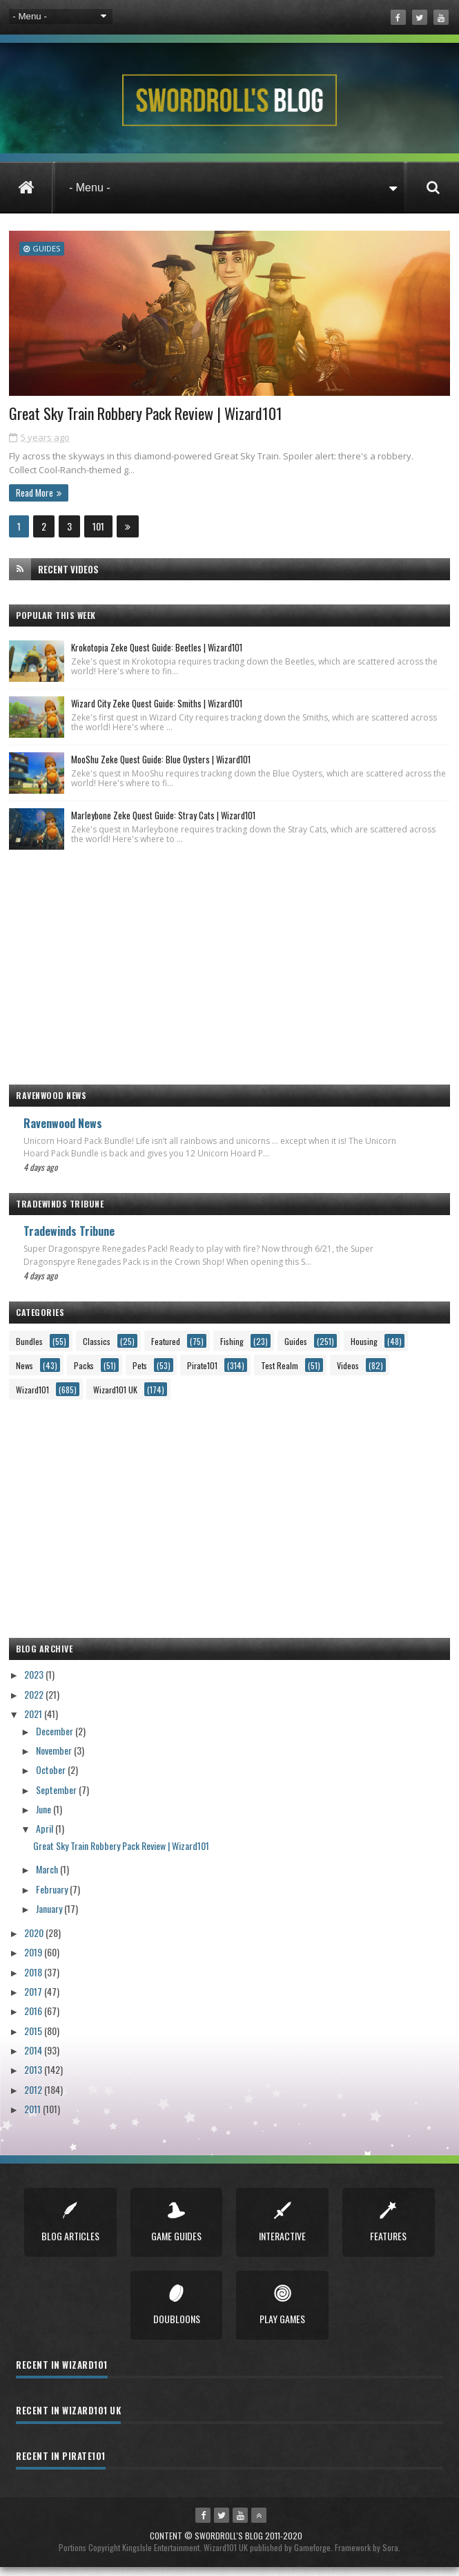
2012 (34, 2097)
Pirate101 (202, 1374)
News (24, 1374)
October (52, 1778)
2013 (34, 2078)
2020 (35, 1941)
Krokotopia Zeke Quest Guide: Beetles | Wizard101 (156, 655)
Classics (96, 1349)
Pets (140, 1374)
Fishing (232, 1349)
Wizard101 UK (115, 1398)
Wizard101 (32, 1398)
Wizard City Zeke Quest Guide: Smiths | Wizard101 (156, 711)
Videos (348, 1374)
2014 (34, 2058)
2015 (34, 2039)
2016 (34, 2019)
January (50, 1916)
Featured (165, 1349)
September (57, 1798)
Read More (34, 501)
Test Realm (279, 1374)
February (53, 1897)
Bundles (29, 1349)
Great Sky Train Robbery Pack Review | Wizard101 (151, 421)
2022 (35, 1702)
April (45, 1836)
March (48, 1878)
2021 (34, 1722)
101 (98, 534)
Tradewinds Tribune (69, 1240)
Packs (84, 1374)
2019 (34, 1961)
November (55, 1758)
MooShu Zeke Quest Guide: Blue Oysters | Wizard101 (161, 767)
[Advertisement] (229, 968)
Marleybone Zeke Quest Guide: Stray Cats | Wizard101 (163, 823)
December (55, 1739)
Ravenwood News (62, 1131)
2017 (34, 1999)
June (44, 1817)
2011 (33, 2117)
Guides (46, 248)
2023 (35, 1683)
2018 (34, 1980)
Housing (364, 1349)
